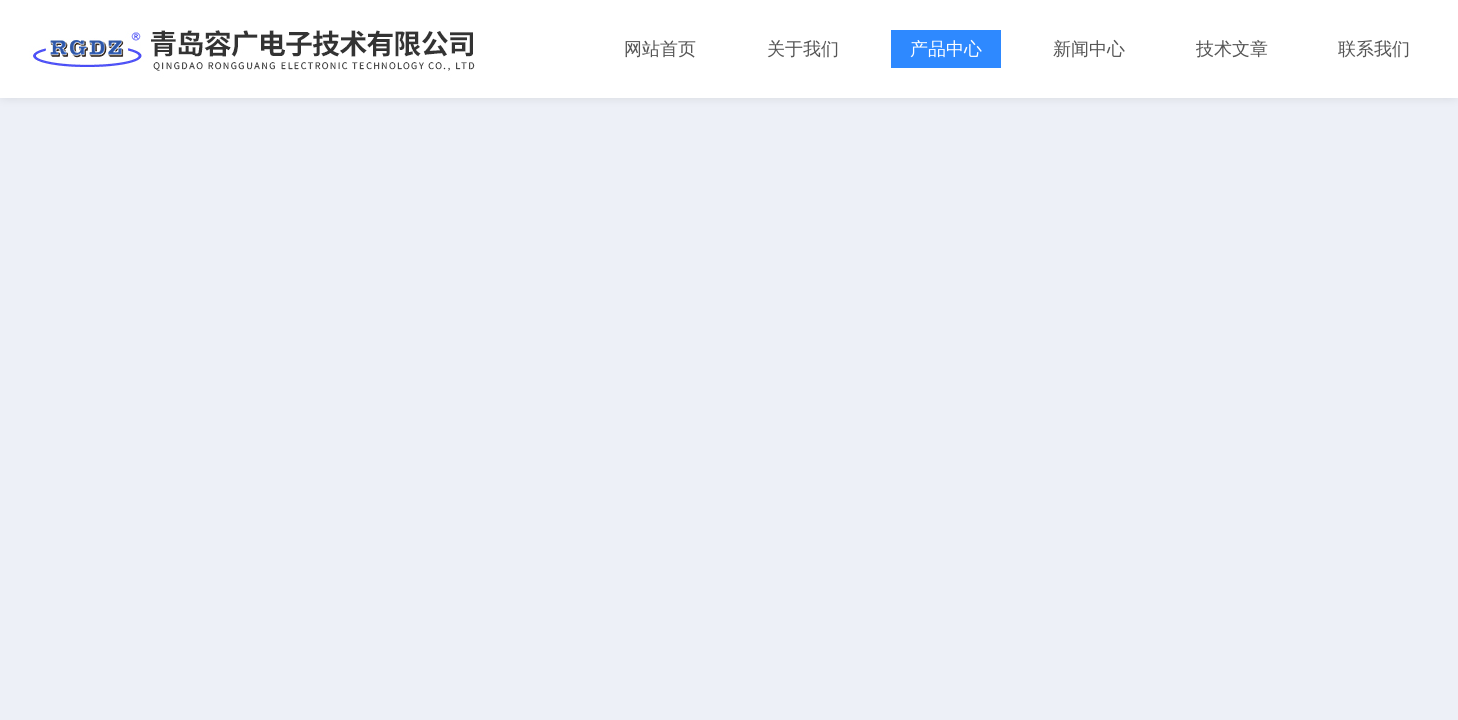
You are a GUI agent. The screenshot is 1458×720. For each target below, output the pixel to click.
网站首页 (660, 49)
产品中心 (946, 49)
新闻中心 (1089, 49)
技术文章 (1232, 49)
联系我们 (1374, 49)
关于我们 (803, 49)
